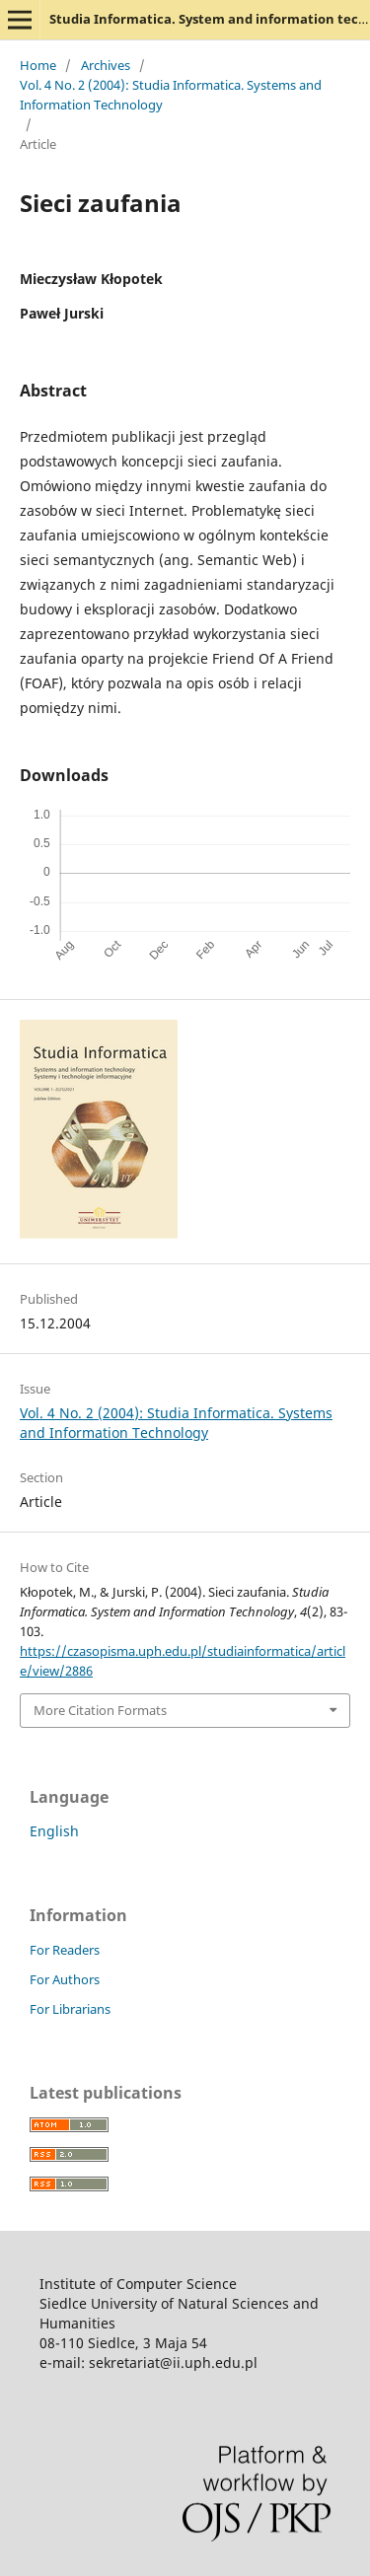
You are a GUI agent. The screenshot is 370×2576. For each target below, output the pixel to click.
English (54, 1831)
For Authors (65, 1979)
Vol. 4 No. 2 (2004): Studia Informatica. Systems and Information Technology (171, 94)
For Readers (65, 1950)
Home (38, 65)
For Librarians (70, 2009)
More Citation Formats (100, 1710)
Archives (105, 65)
